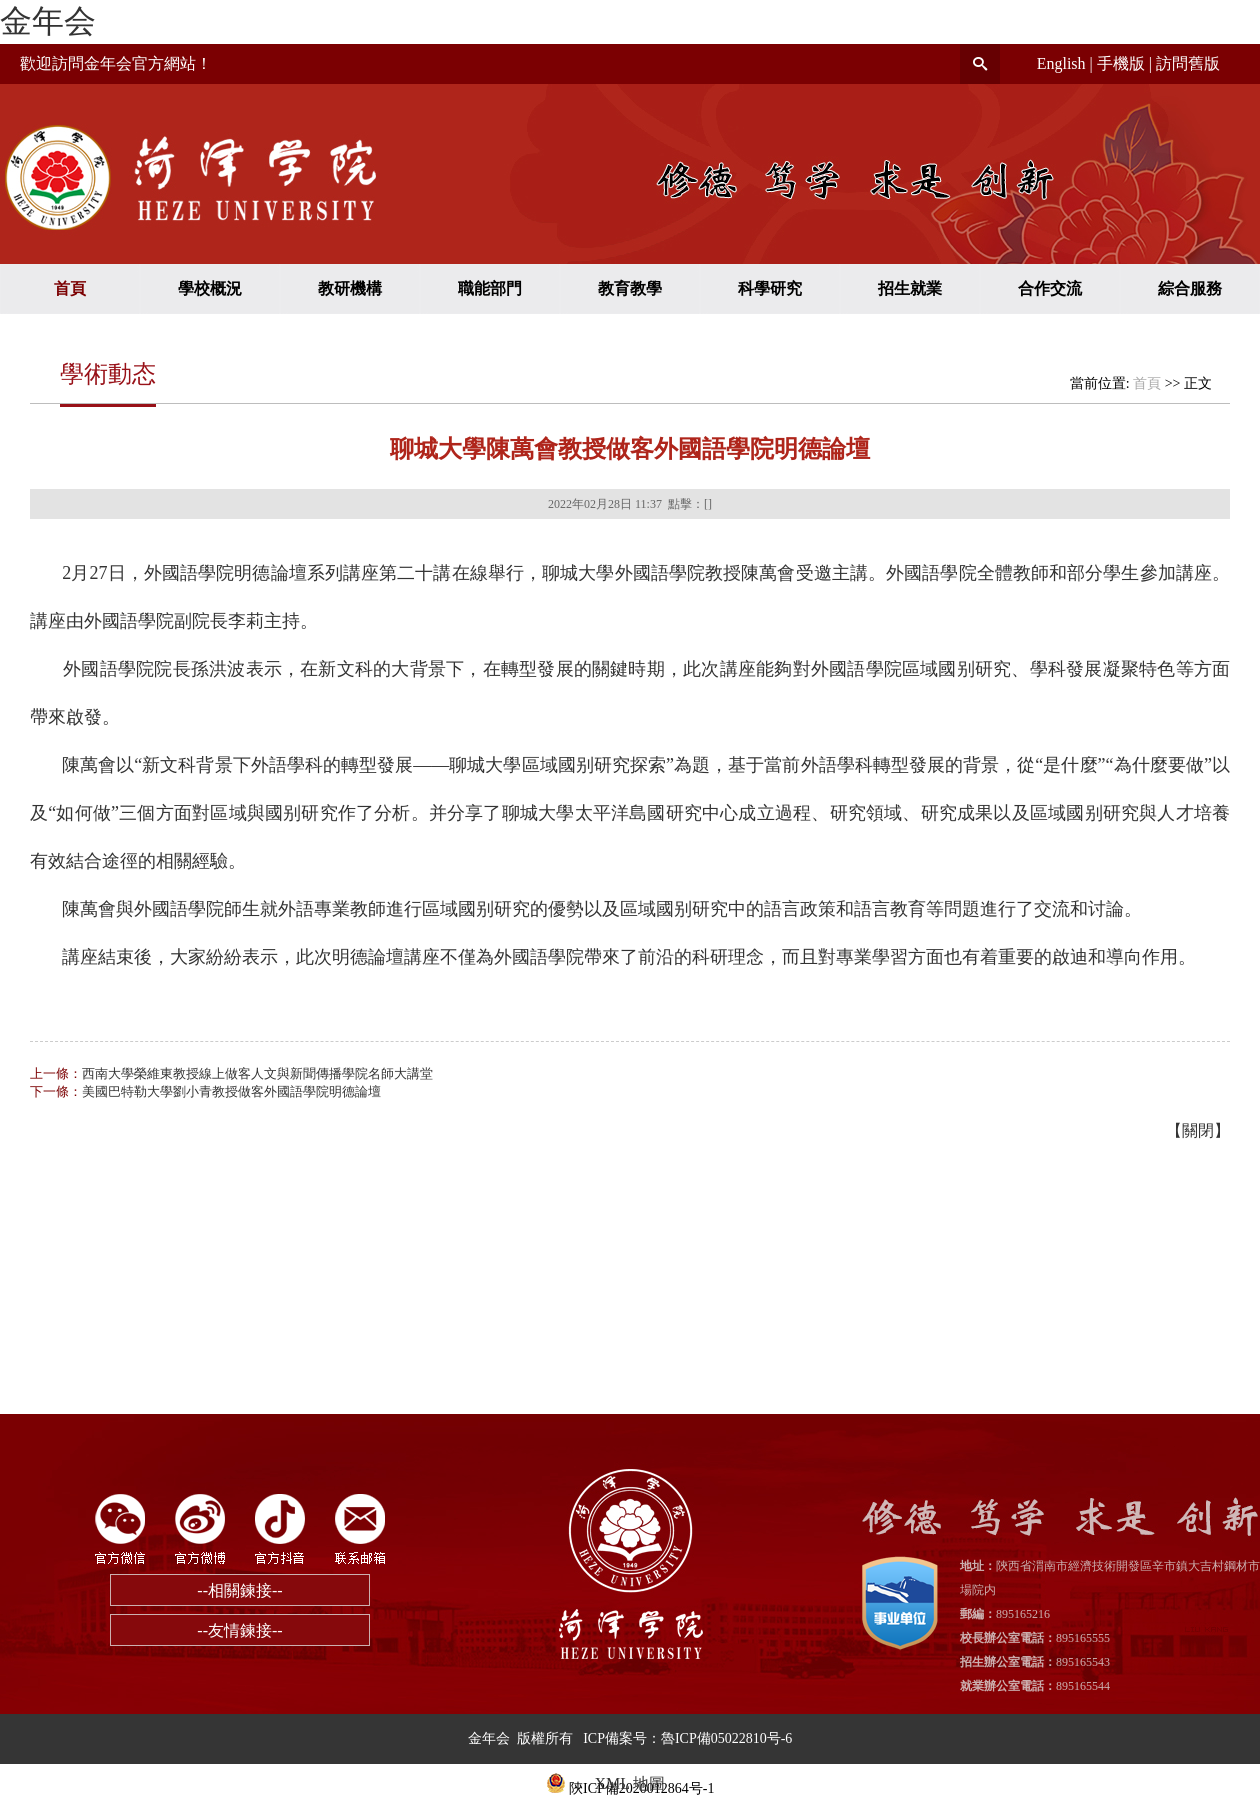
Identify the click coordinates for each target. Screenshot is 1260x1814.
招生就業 (910, 288)
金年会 (48, 21)
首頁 (70, 288)
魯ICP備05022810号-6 (726, 1738)
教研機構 (350, 288)
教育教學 (630, 288)
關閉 (1198, 1130)
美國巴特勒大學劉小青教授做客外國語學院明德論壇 (231, 1091)
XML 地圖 (630, 1783)
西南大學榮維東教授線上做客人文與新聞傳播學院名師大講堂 (257, 1073)
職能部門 (490, 288)
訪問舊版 (1188, 63)
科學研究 (770, 288)
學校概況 (210, 288)
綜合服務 (1190, 288)
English (1061, 63)
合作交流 (1050, 288)
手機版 (1121, 63)
